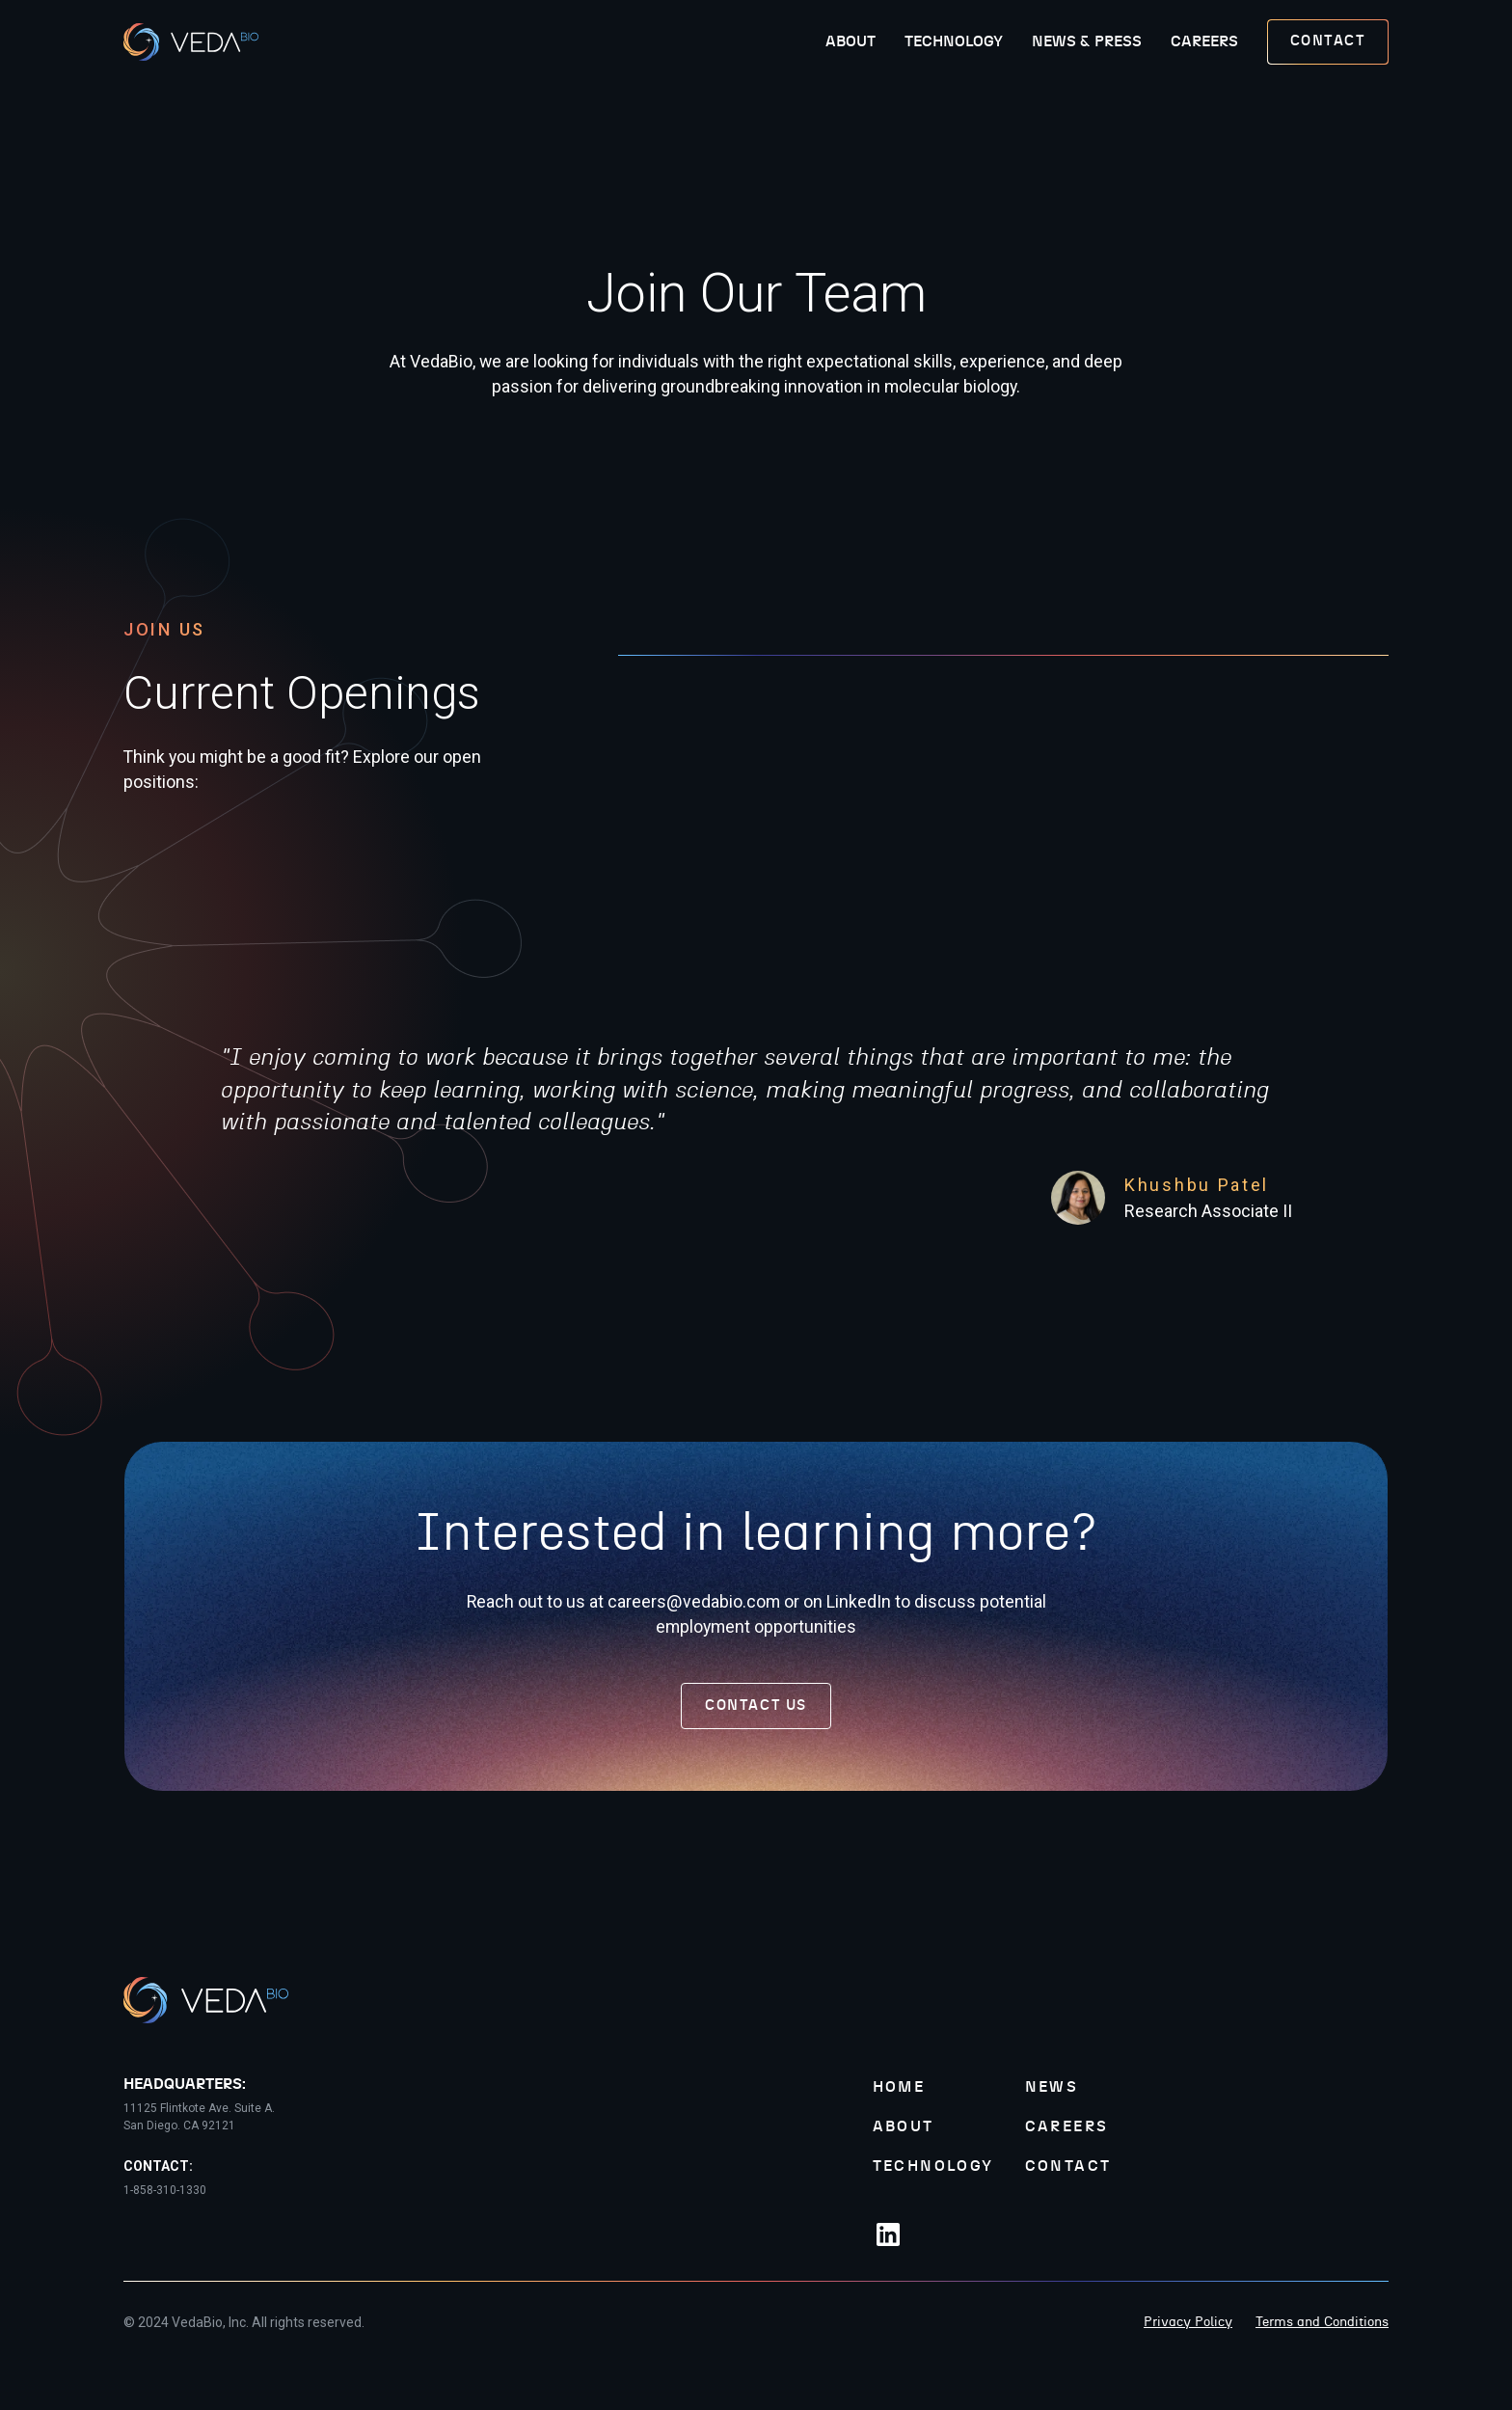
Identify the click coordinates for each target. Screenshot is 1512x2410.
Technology (953, 41)
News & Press (1087, 41)
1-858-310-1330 (164, 2190)
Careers (1204, 41)
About (850, 41)
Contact (1068, 2166)
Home (899, 2087)
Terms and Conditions (1322, 2322)
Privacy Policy (1188, 2322)
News (1052, 2087)
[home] (190, 42)
